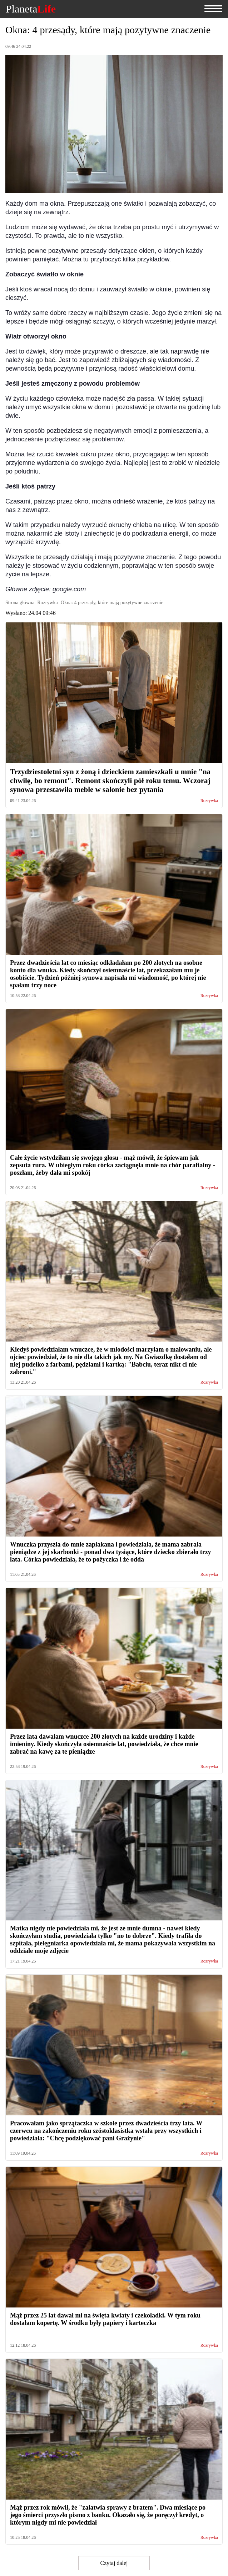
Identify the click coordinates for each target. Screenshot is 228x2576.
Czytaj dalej (114, 2563)
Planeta (31, 9)
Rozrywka (209, 800)
